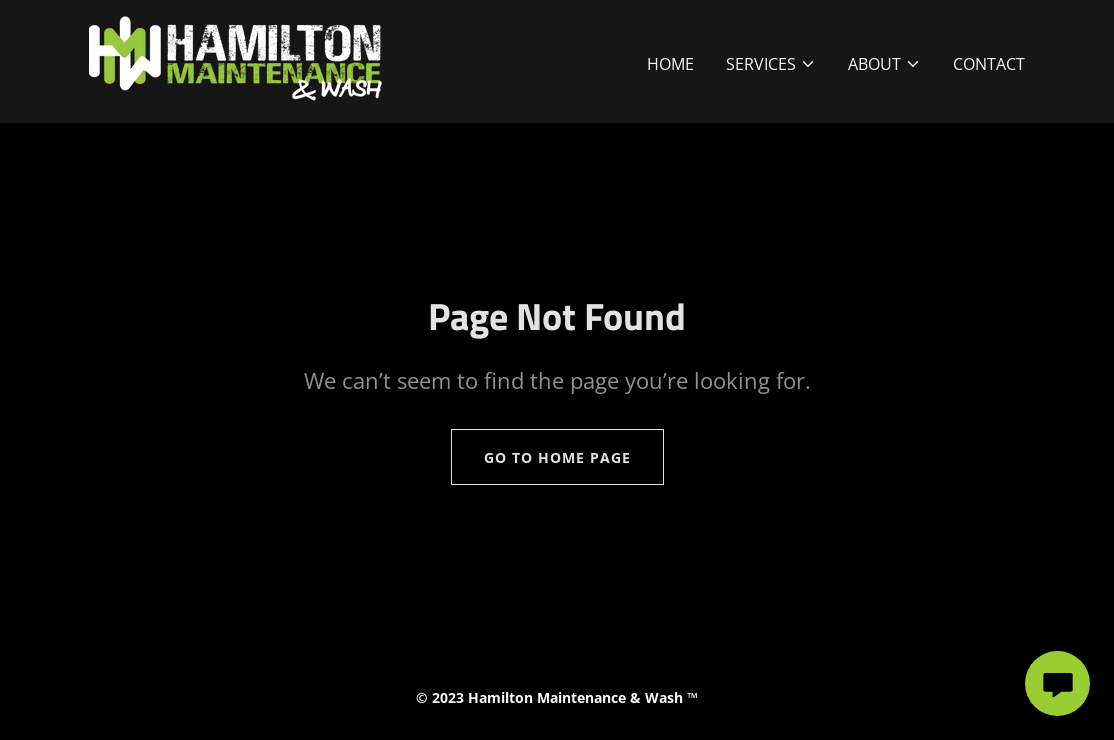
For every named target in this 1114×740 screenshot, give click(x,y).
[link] (236, 60)
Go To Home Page (557, 457)
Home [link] (670, 64)
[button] (771, 64)
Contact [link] (989, 64)
